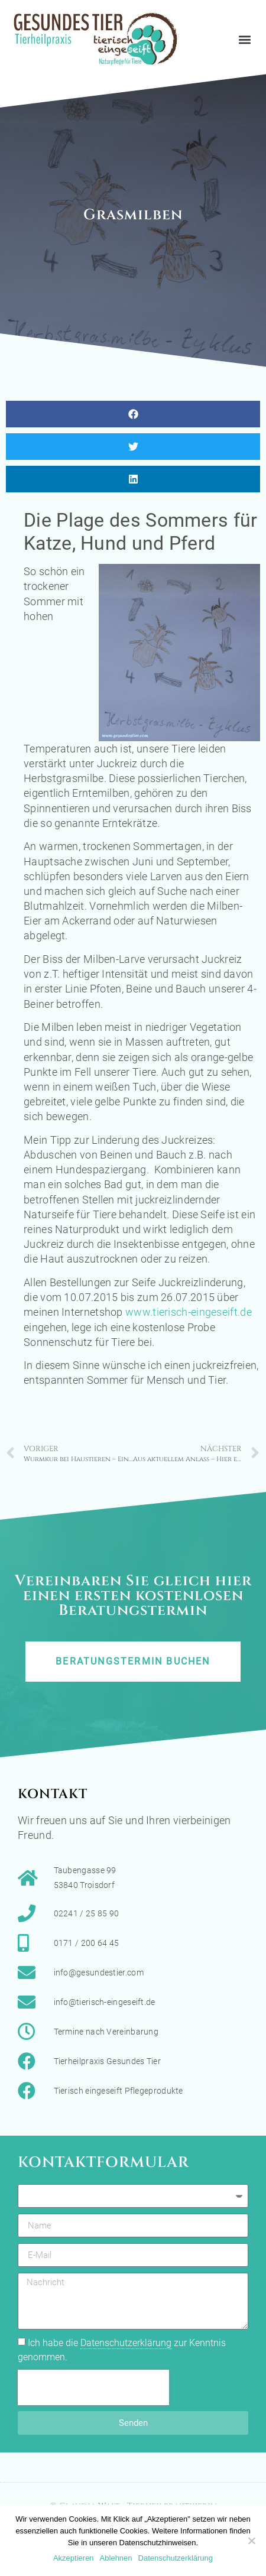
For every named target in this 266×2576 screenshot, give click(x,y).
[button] (244, 39)
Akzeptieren (73, 2558)
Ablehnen (116, 2558)
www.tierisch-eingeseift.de (188, 1312)
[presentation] (93, 2387)
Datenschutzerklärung (125, 2342)
